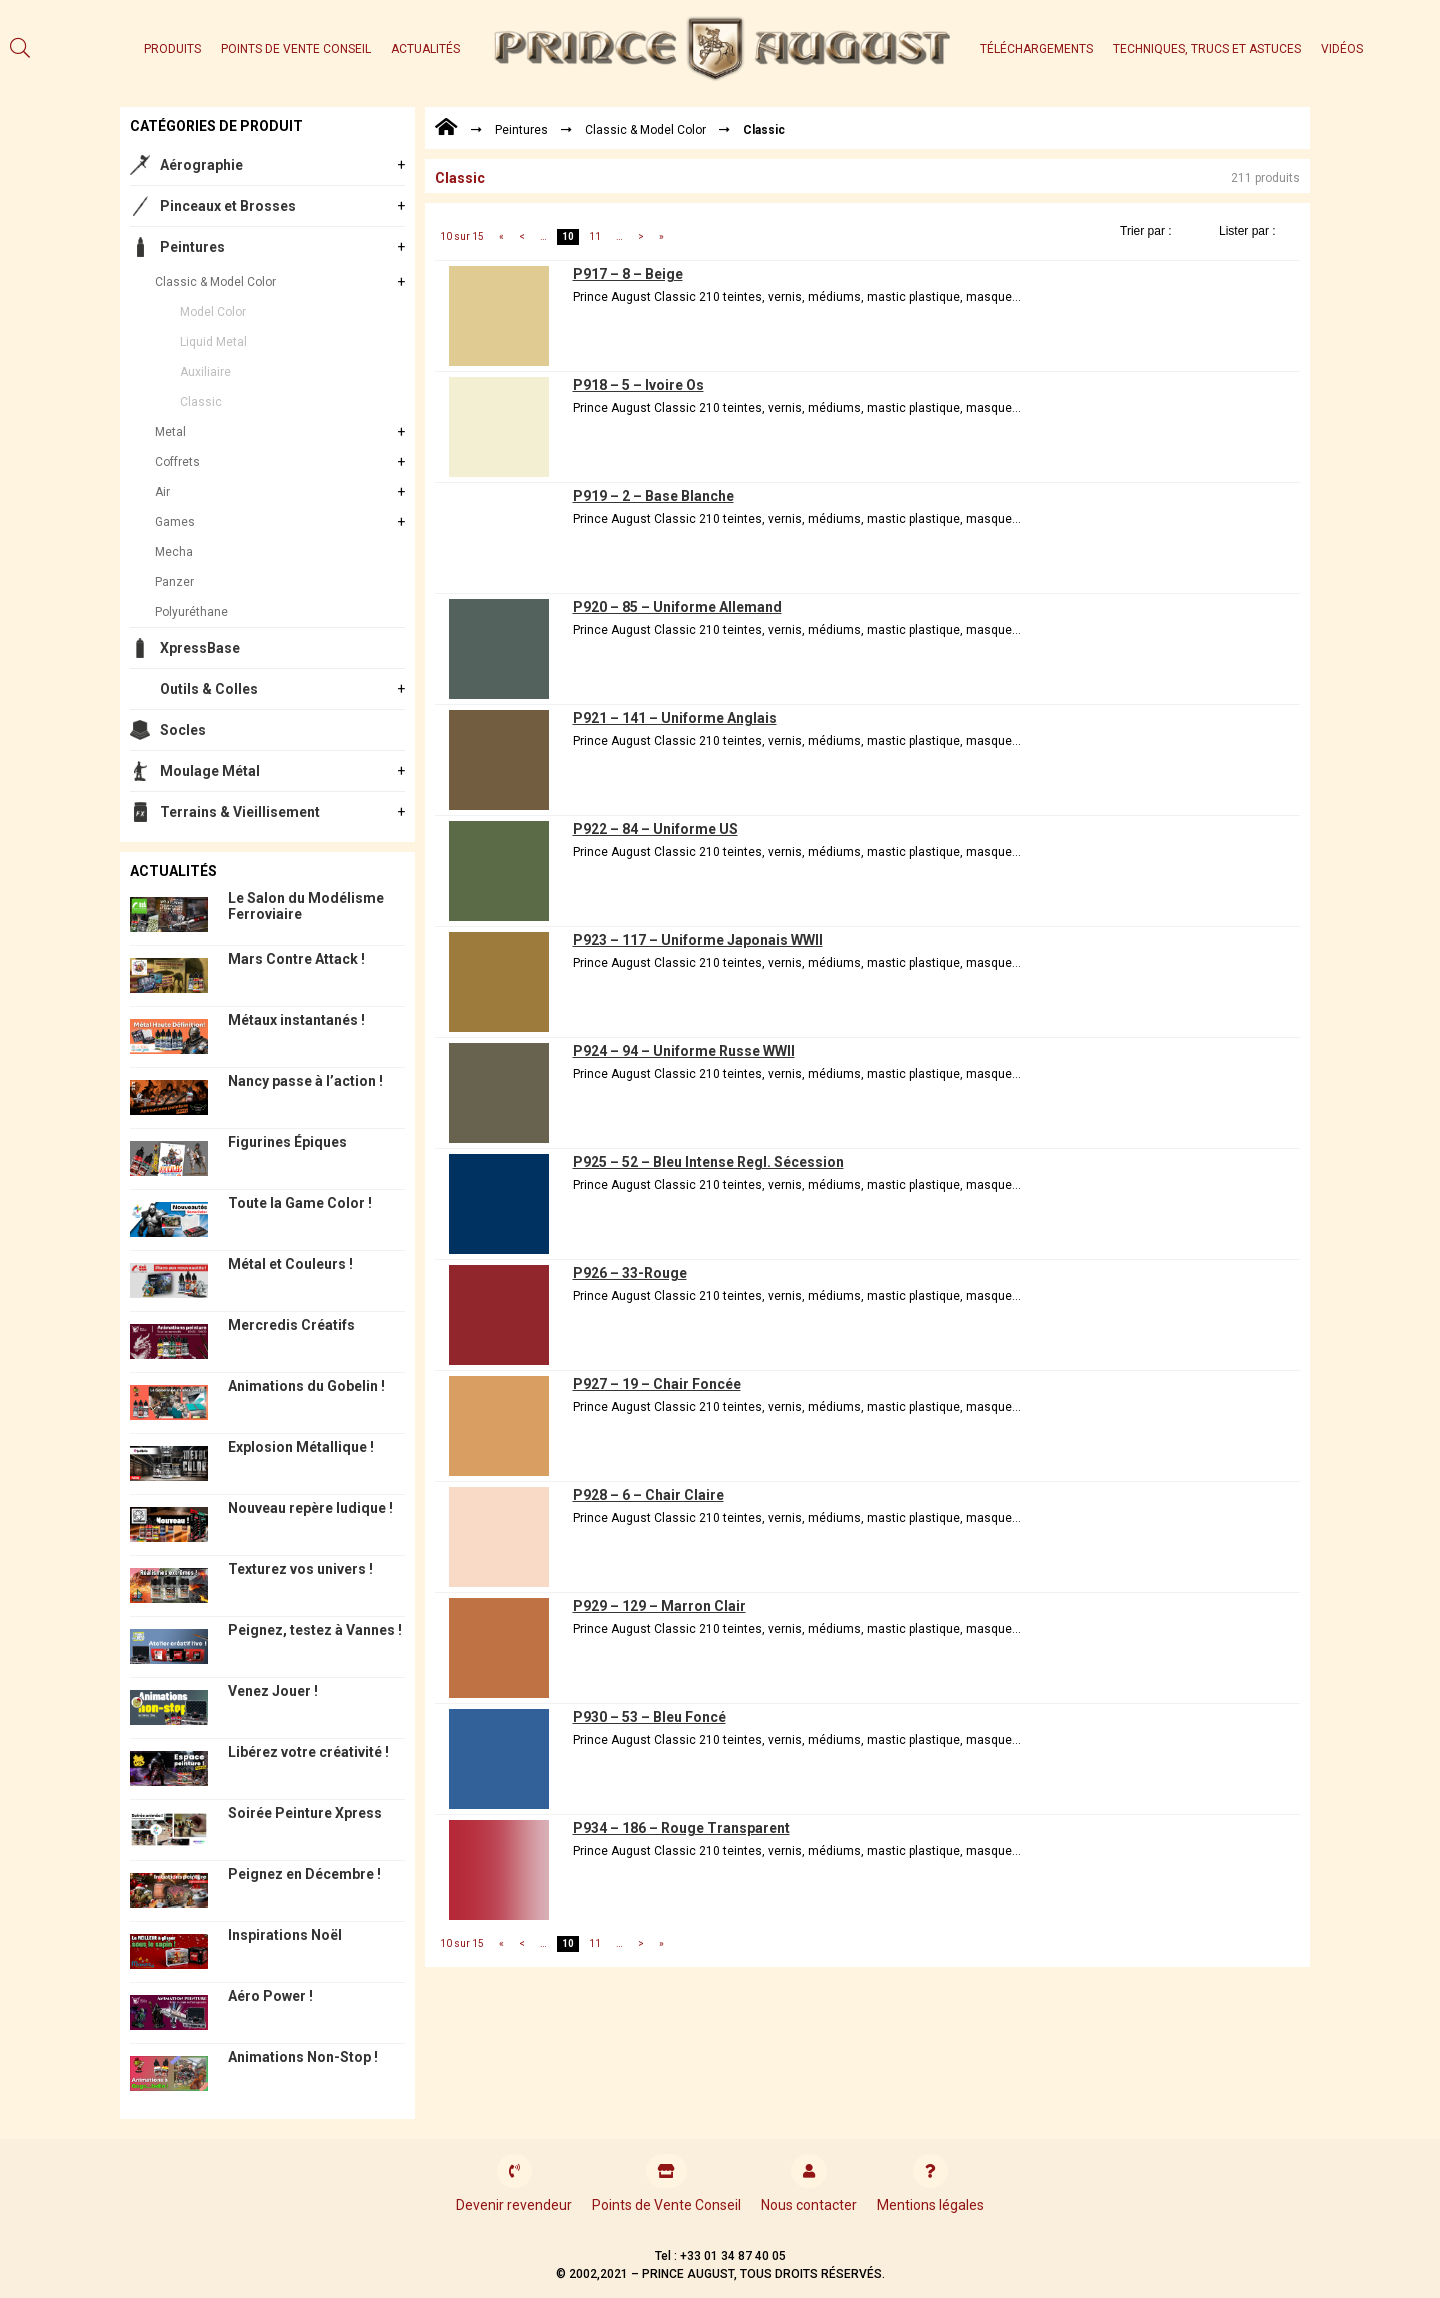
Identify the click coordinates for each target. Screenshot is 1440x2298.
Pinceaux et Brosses (228, 206)
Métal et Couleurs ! (290, 1264)
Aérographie (201, 165)
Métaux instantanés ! (296, 1020)
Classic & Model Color (215, 282)
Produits (172, 49)
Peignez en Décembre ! (304, 1874)
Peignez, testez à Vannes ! (315, 1630)
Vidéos (1342, 49)
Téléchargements (1036, 49)
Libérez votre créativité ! (308, 1752)
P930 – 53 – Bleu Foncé (649, 1717)
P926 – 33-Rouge (630, 1273)
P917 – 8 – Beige (628, 274)
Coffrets (177, 462)
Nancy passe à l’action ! (305, 1081)
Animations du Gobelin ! (306, 1386)
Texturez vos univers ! (300, 1569)
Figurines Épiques (287, 1142)
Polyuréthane (191, 612)
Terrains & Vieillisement (240, 812)
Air (162, 492)
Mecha (174, 552)
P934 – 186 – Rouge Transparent (681, 1828)
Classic (201, 402)
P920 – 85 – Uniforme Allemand (677, 607)
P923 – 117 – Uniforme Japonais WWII (698, 940)
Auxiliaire (205, 372)
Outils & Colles (209, 689)
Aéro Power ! (270, 1996)
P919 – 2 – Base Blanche (653, 496)
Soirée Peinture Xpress (305, 1813)
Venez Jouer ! (273, 1691)
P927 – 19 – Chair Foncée (657, 1384)
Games (175, 522)
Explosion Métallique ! (301, 1447)
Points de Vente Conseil (296, 49)
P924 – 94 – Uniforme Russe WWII (684, 1051)
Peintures (192, 247)
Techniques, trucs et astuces (1207, 49)
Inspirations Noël (285, 1935)
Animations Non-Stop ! (303, 2057)
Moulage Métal (210, 771)
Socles (183, 730)
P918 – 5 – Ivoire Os (638, 385)
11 (595, 236)
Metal (170, 432)
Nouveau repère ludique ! (310, 1508)
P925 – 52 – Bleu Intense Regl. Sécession (708, 1162)
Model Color (213, 312)
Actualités (425, 49)
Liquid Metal (213, 342)
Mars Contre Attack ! (296, 959)
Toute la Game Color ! (300, 1203)
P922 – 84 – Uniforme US (655, 829)
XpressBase (200, 648)
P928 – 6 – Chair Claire (648, 1495)
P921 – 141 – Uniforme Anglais (675, 718)
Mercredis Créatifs (291, 1325)
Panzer (174, 582)
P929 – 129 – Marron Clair (659, 1606)
